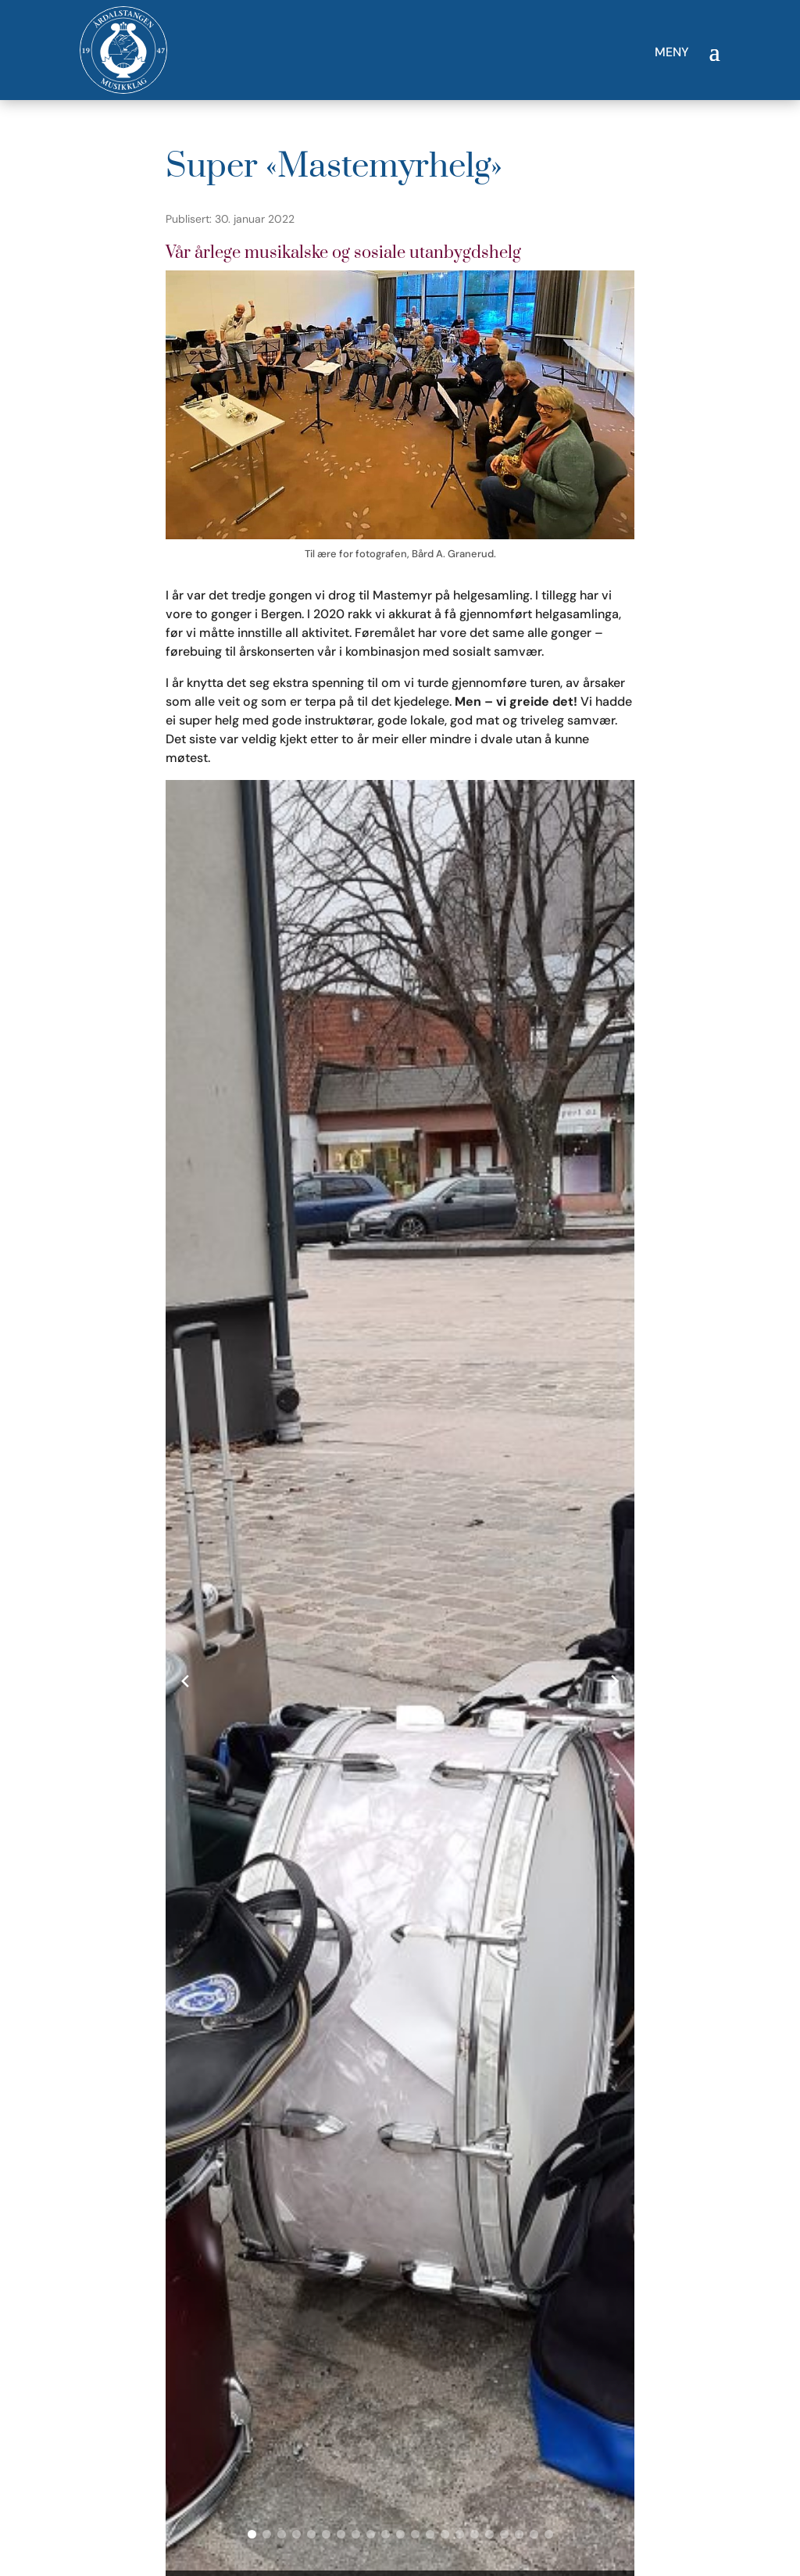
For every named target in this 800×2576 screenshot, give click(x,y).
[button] (252, 2534)
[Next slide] (615, 1681)
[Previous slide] (185, 1681)
